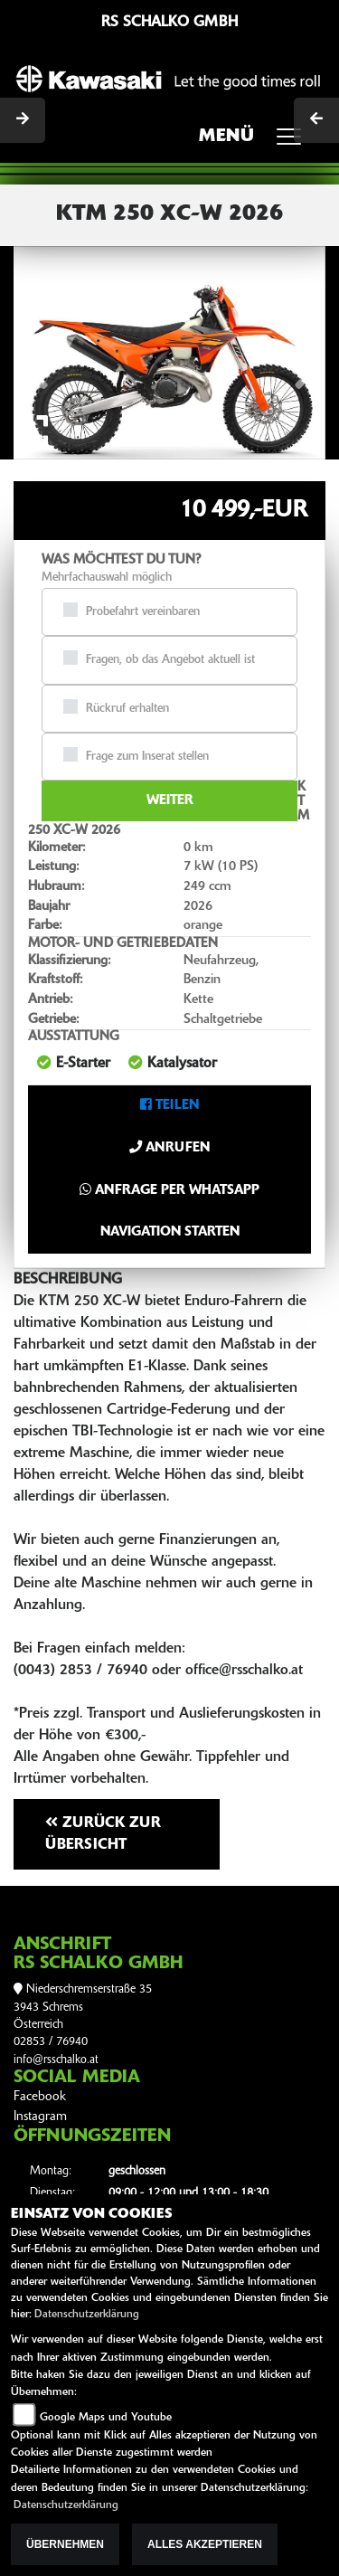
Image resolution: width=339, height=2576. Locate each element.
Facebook (40, 2097)
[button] (37, 352)
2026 (198, 907)
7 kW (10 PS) (221, 867)
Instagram (40, 2117)
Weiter (169, 801)
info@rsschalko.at (56, 2060)
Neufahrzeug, (221, 961)
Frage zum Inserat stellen (147, 756)
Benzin (202, 980)
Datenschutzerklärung (86, 2314)
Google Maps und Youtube (106, 2417)
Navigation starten (170, 1232)
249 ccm (207, 887)
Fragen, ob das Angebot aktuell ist (170, 660)
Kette (198, 1000)
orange (203, 926)
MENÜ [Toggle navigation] (256, 142)
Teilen (169, 1106)
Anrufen (169, 1148)
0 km (198, 848)
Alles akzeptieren (204, 2544)
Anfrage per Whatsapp (169, 1190)
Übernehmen (65, 2544)
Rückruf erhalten (127, 709)
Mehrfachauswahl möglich (107, 577)
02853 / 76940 (51, 2042)
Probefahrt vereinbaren (143, 612)
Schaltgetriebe (223, 1020)
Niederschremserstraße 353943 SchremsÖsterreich (83, 2007)
